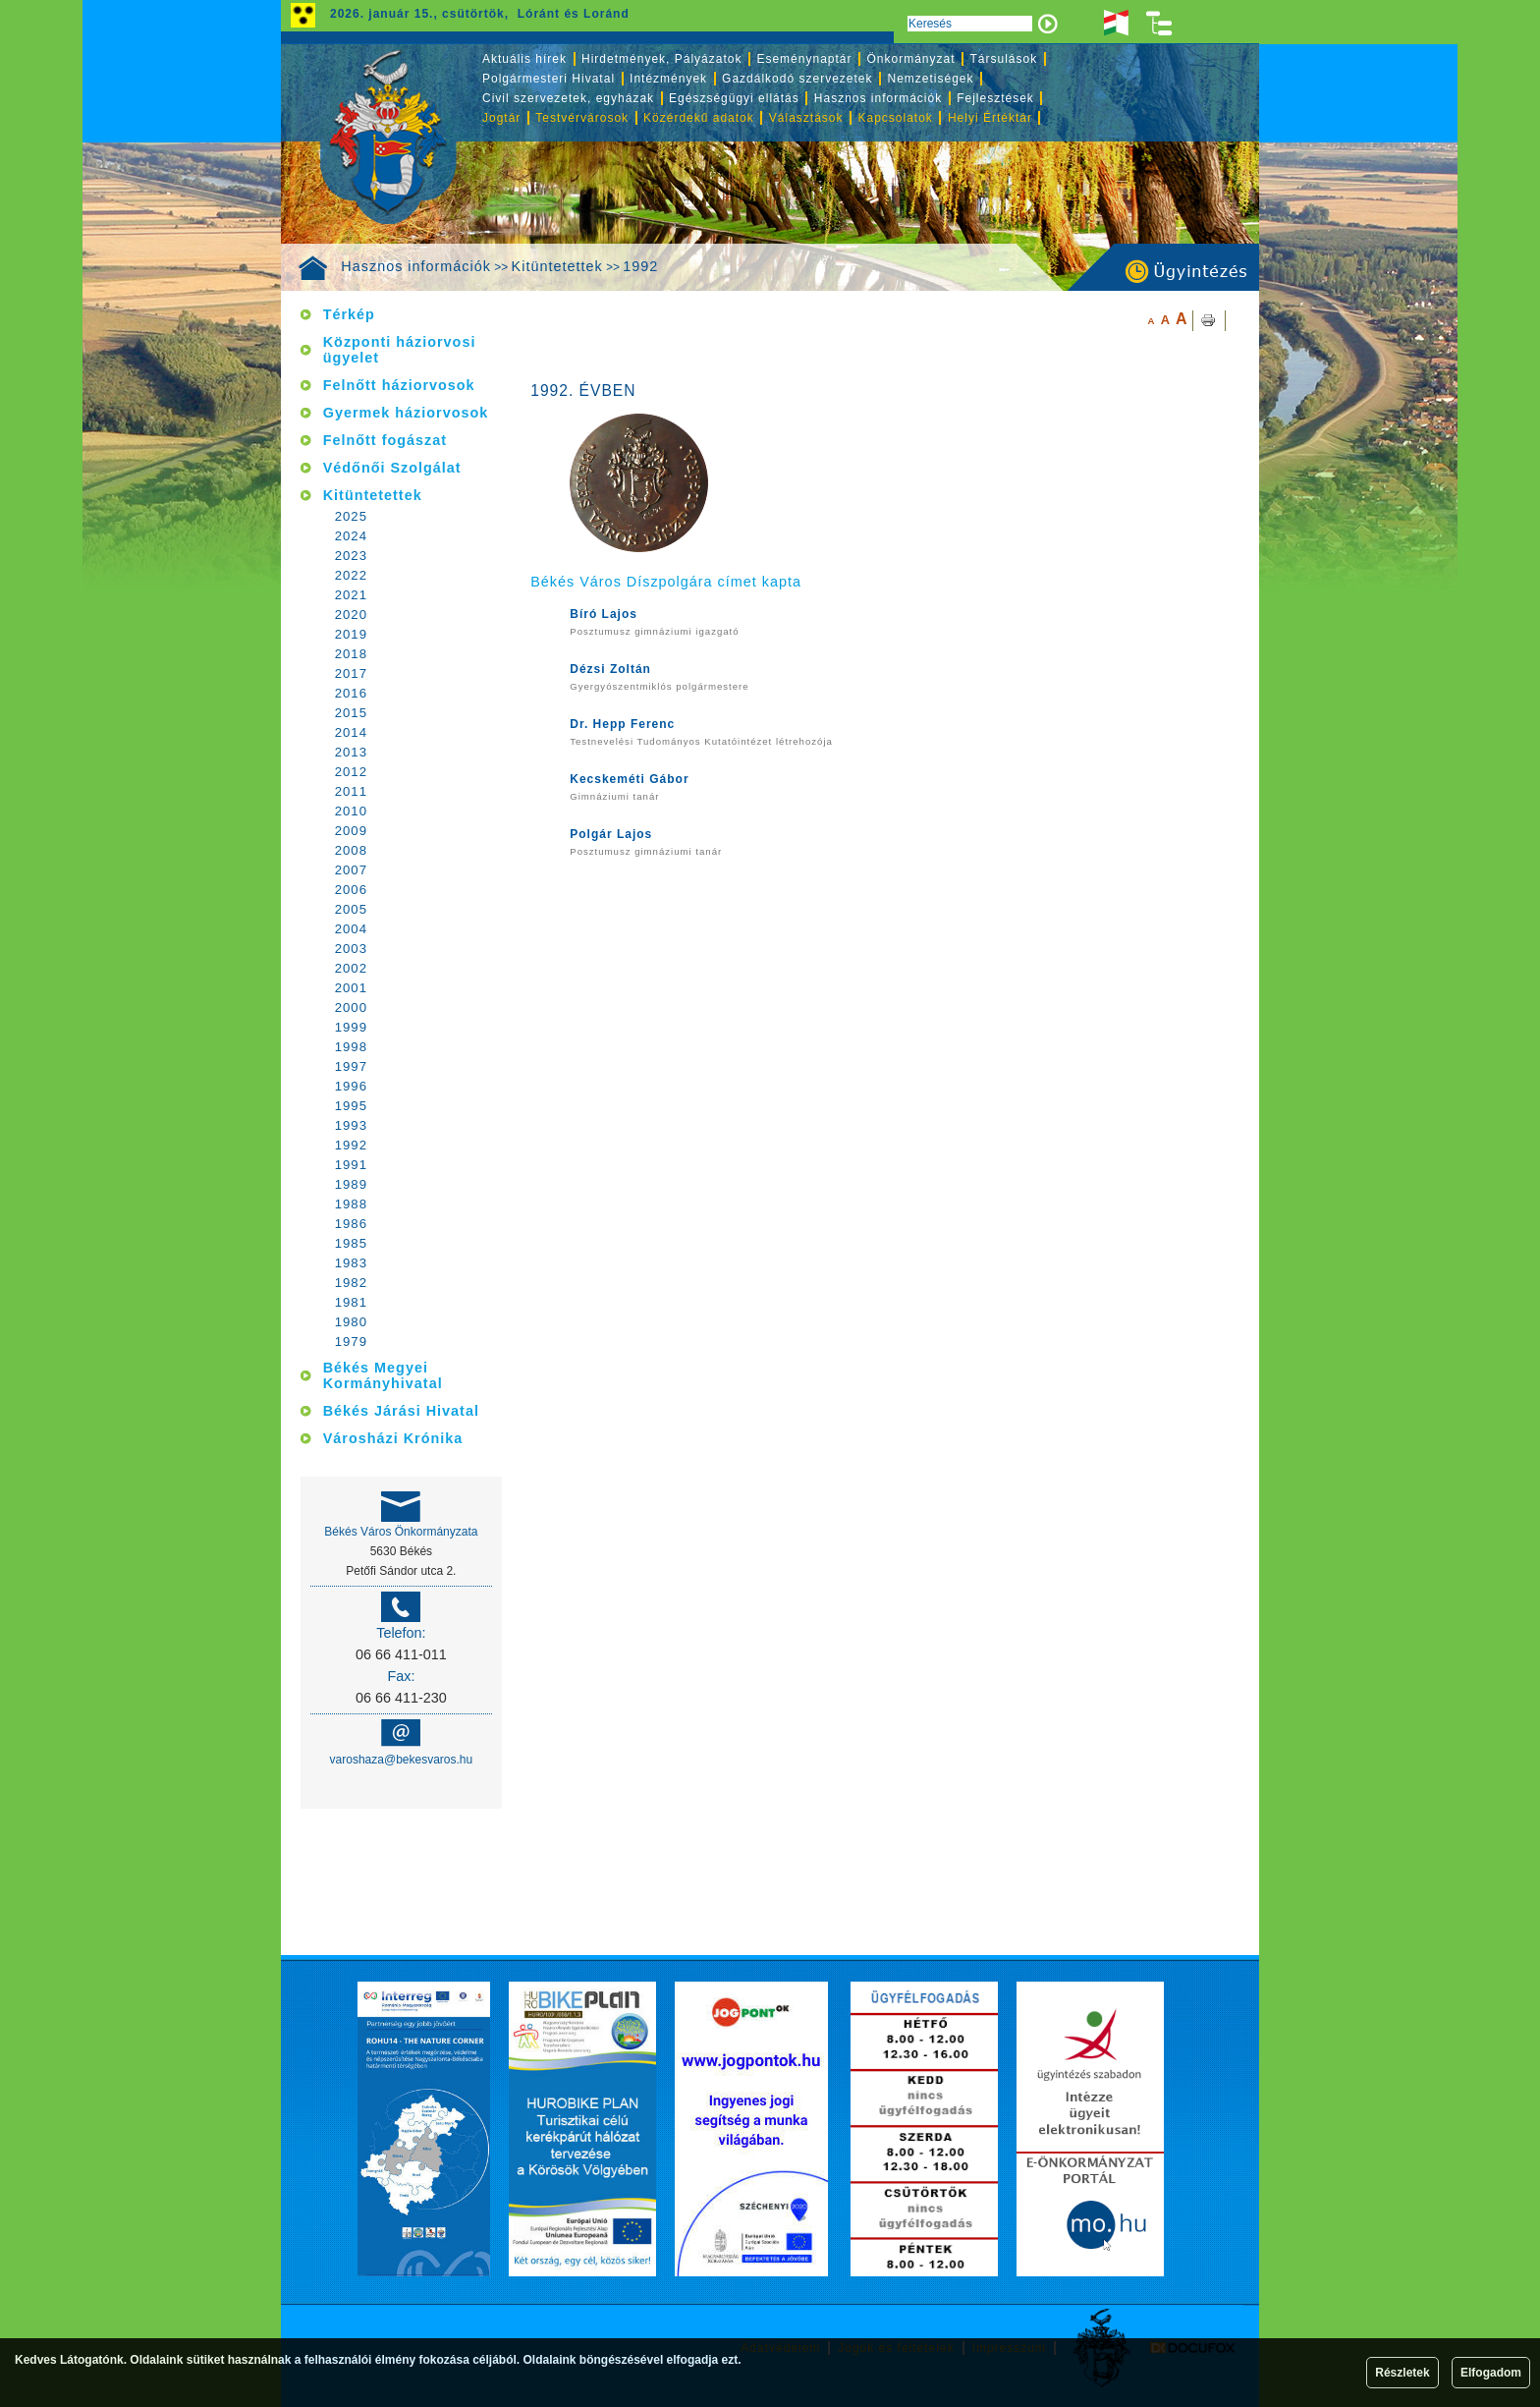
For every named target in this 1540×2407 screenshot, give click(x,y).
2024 (351, 536)
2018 (351, 653)
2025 (351, 516)
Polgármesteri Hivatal (548, 78)
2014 (351, 732)
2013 (351, 752)
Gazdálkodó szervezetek (797, 78)
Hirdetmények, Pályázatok (661, 59)
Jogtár (501, 118)
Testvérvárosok (582, 118)
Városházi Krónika (393, 1438)
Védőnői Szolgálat (392, 468)
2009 (351, 830)
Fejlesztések (995, 98)
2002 (351, 968)
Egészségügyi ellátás (734, 98)
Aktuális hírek (524, 59)
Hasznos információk (416, 266)
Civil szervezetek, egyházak (568, 98)
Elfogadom (1490, 2372)
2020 (351, 614)
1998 (351, 1046)
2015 (351, 712)
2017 (351, 673)
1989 (351, 1184)
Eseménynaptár (804, 59)
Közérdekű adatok (698, 118)
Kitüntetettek (557, 266)
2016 (351, 693)
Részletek (1402, 2372)
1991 (351, 1164)
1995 (351, 1105)
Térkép (349, 314)
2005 (351, 909)
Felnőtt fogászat (385, 440)
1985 (351, 1243)
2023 (351, 555)
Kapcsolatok (895, 118)
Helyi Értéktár (990, 118)
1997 (351, 1066)
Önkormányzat (910, 59)
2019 (351, 634)
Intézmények (668, 78)
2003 (351, 948)
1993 (351, 1125)
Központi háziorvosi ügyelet (399, 349)
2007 (351, 870)
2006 (351, 889)
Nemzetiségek (931, 78)
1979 (351, 1341)
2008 (351, 850)
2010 (351, 811)
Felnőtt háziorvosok (399, 385)
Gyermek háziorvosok (406, 412)
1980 (351, 1322)
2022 (351, 575)
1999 (351, 1027)
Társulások (1004, 59)
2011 (351, 791)
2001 (351, 987)
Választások (806, 118)
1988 (351, 1204)
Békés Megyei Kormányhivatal (383, 1375)
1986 (351, 1223)
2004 (351, 929)
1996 (351, 1086)
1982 (351, 1282)
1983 (351, 1263)
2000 (351, 1007)
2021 (351, 595)
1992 (640, 266)
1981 (351, 1302)
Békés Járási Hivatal (401, 1411)
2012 (351, 771)
